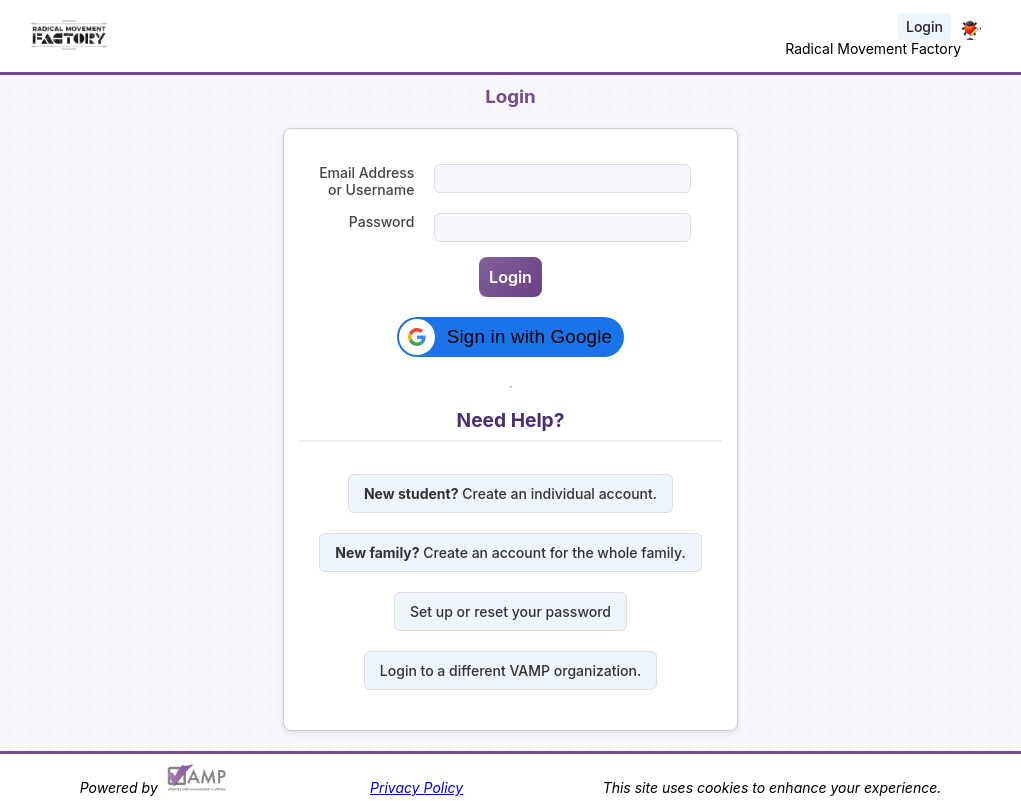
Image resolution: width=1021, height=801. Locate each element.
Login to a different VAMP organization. (510, 670)
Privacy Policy (416, 787)
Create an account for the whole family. (510, 552)
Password (382, 221)
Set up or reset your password (510, 611)
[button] (511, 337)
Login (924, 26)
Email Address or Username (366, 181)
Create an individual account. (510, 493)
